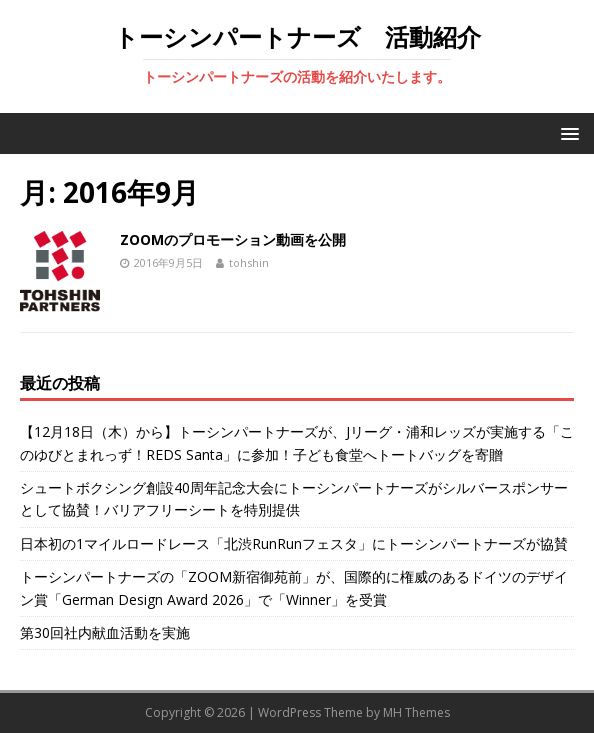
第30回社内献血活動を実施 (105, 632)
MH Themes (416, 712)
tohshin (249, 262)
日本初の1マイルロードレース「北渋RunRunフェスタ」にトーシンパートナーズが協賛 (294, 543)
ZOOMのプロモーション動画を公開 (233, 239)
